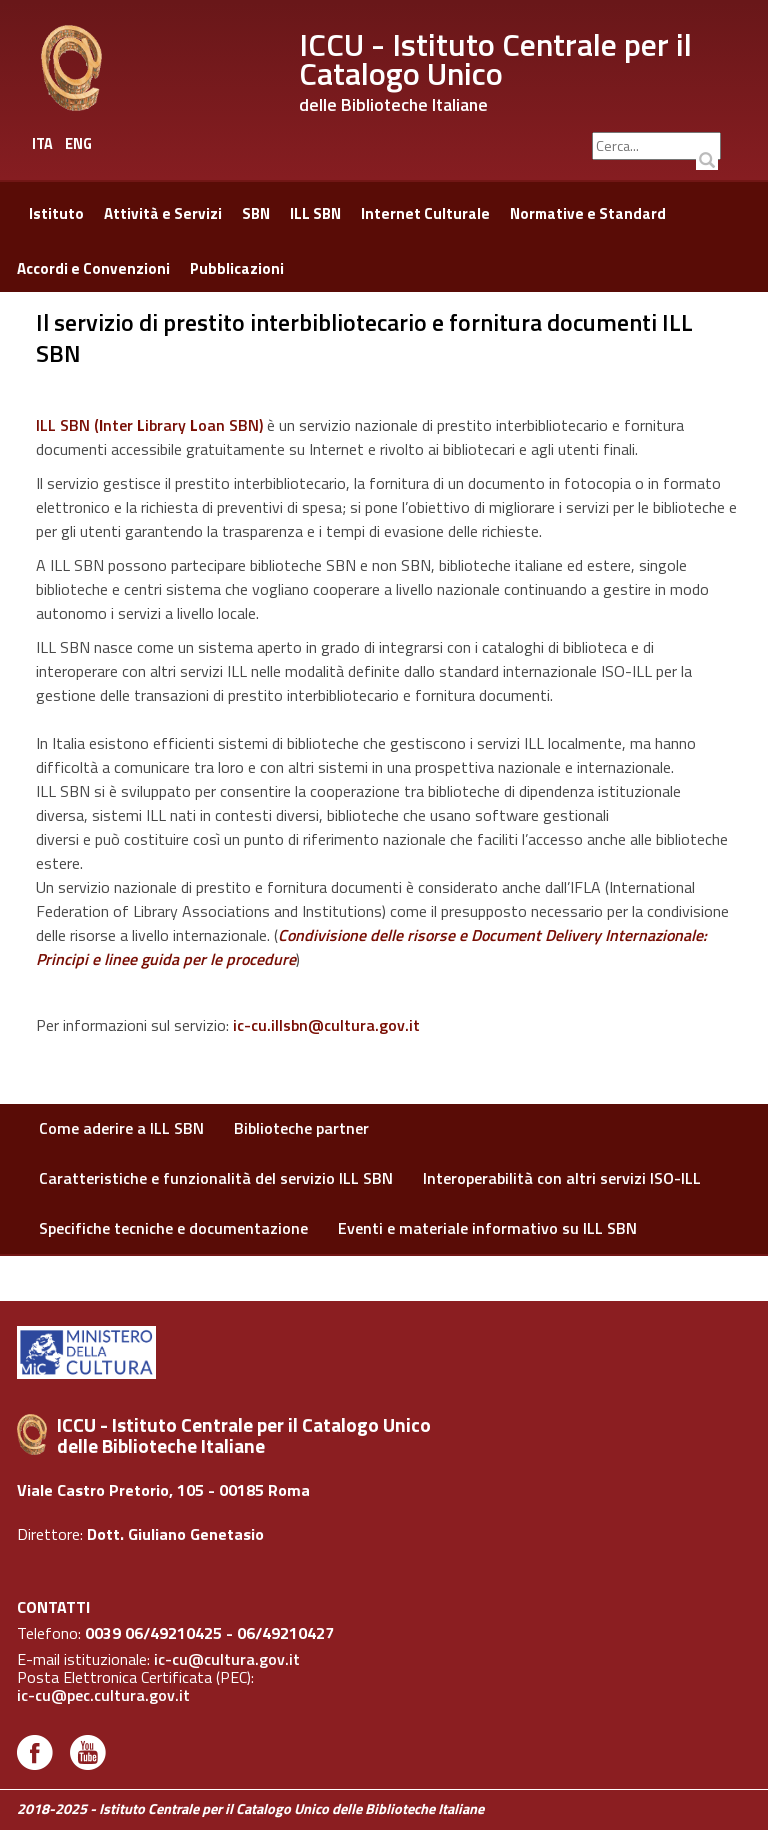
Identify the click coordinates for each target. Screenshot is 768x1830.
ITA (42, 144)
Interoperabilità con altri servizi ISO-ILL (562, 1178)
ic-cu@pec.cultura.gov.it (103, 1695)
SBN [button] (256, 213)
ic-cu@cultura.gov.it (227, 1659)
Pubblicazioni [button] (237, 268)
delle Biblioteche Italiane (393, 104)
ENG (78, 144)
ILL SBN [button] (315, 213)
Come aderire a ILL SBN (121, 1128)
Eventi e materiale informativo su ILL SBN (487, 1228)
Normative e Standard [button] (588, 213)
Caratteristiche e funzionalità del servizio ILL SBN (216, 1178)
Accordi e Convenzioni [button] (93, 268)
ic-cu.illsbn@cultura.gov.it (326, 1025)
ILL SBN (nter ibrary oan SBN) (149, 425)
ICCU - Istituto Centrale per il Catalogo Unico (495, 58)
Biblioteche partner (301, 1128)
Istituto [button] (56, 213)
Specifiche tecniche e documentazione (173, 1228)
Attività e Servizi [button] (163, 213)
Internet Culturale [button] (425, 213)
